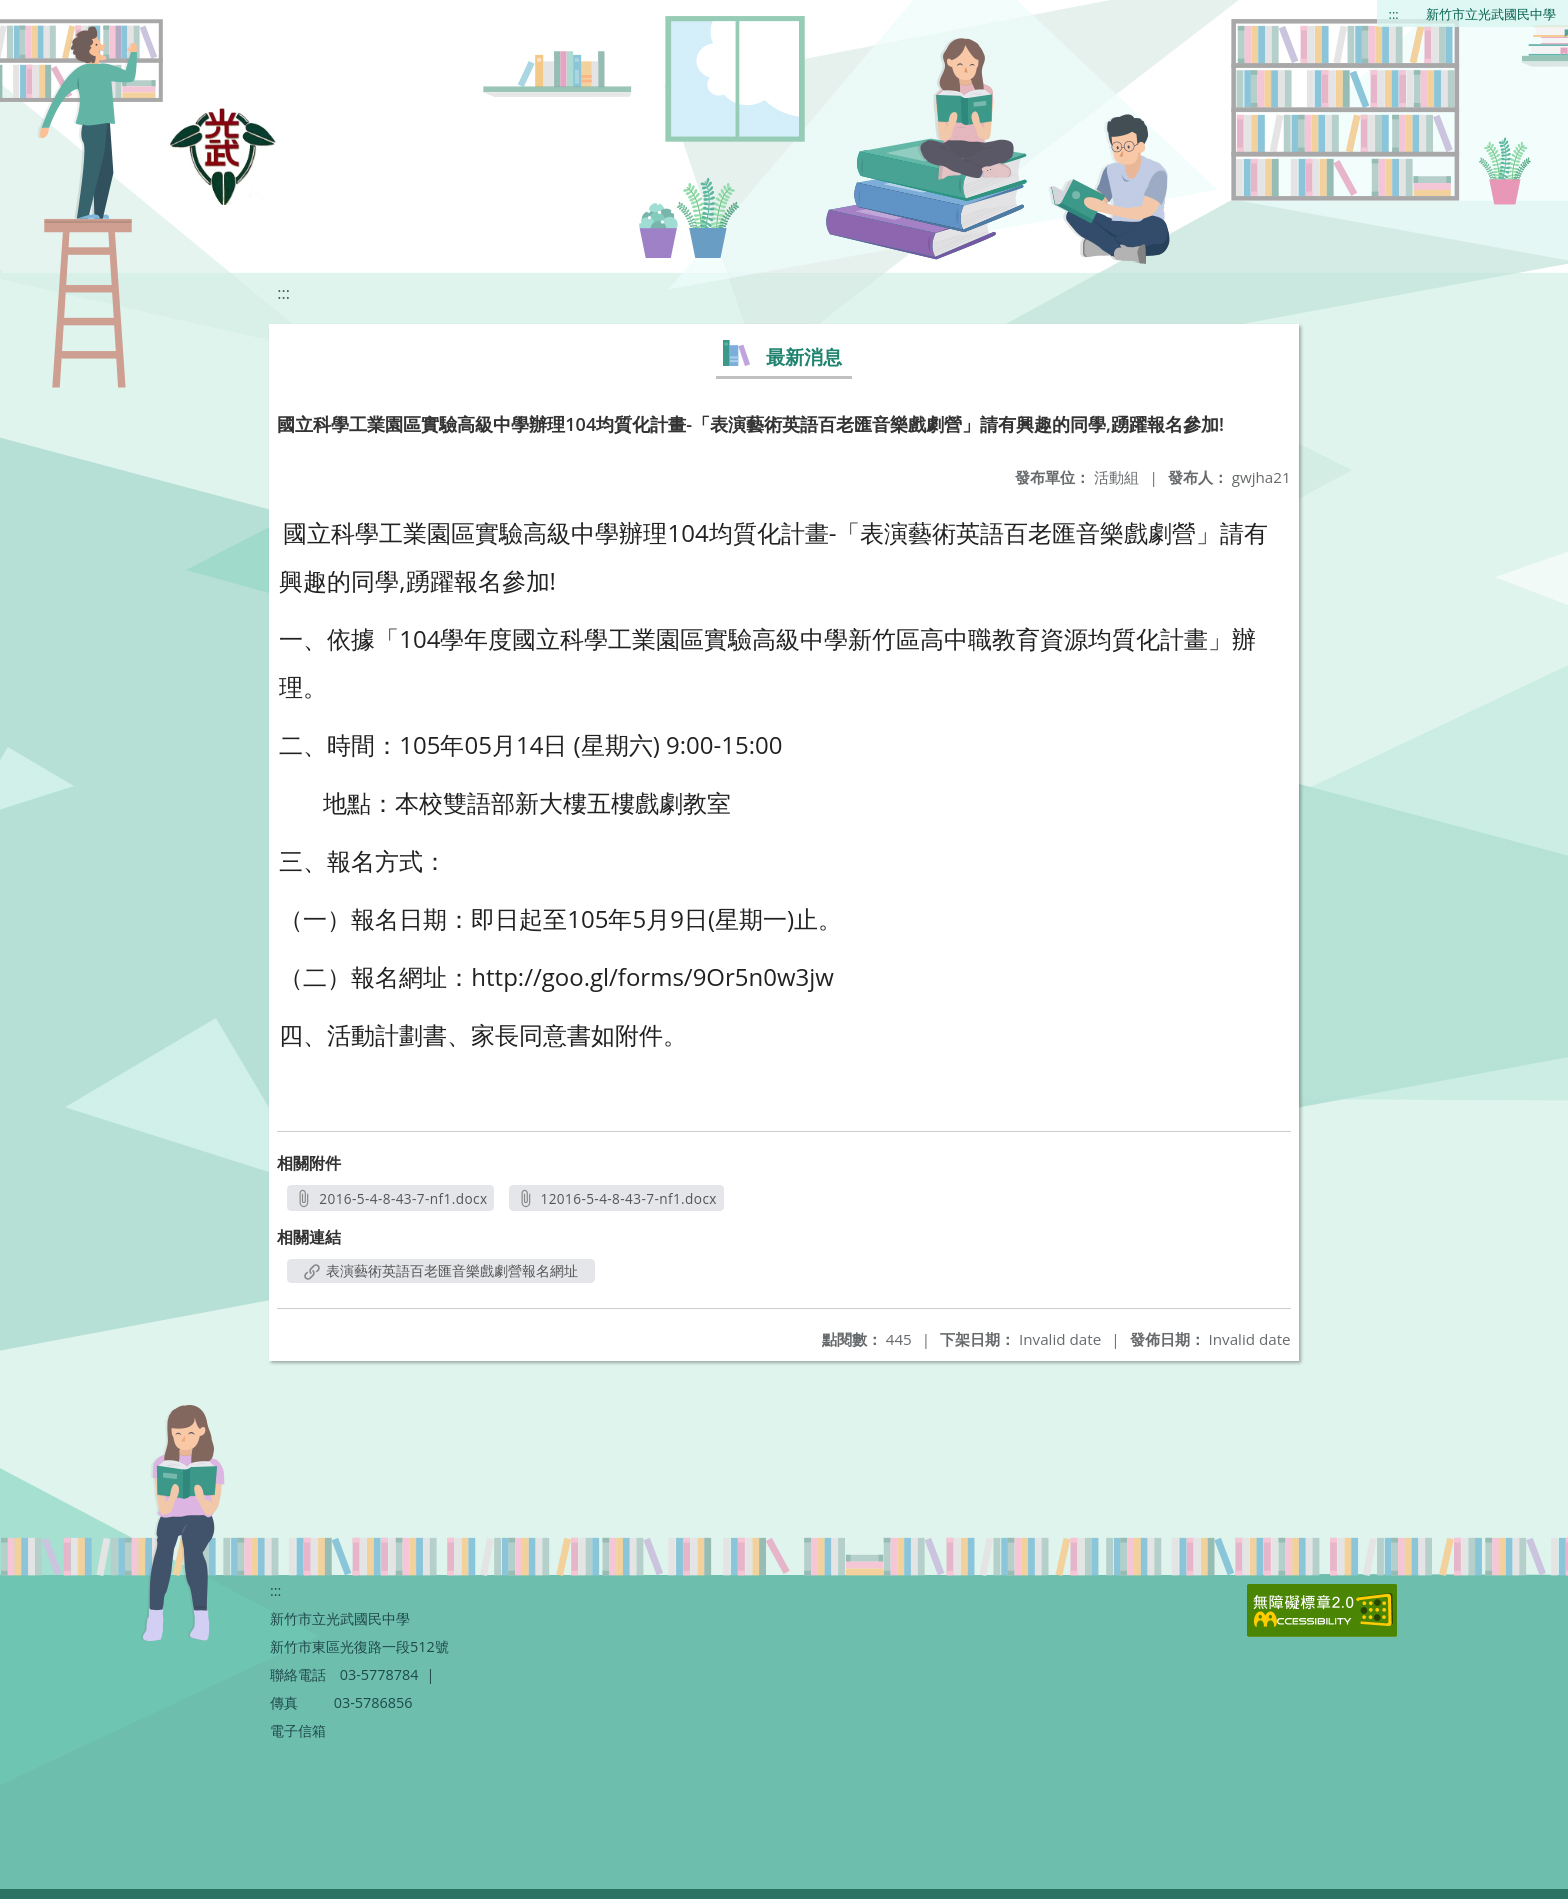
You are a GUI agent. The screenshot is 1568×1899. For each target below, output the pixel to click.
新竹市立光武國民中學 (1491, 14)
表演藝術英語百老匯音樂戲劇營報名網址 (441, 1270)
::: (1394, 14)
